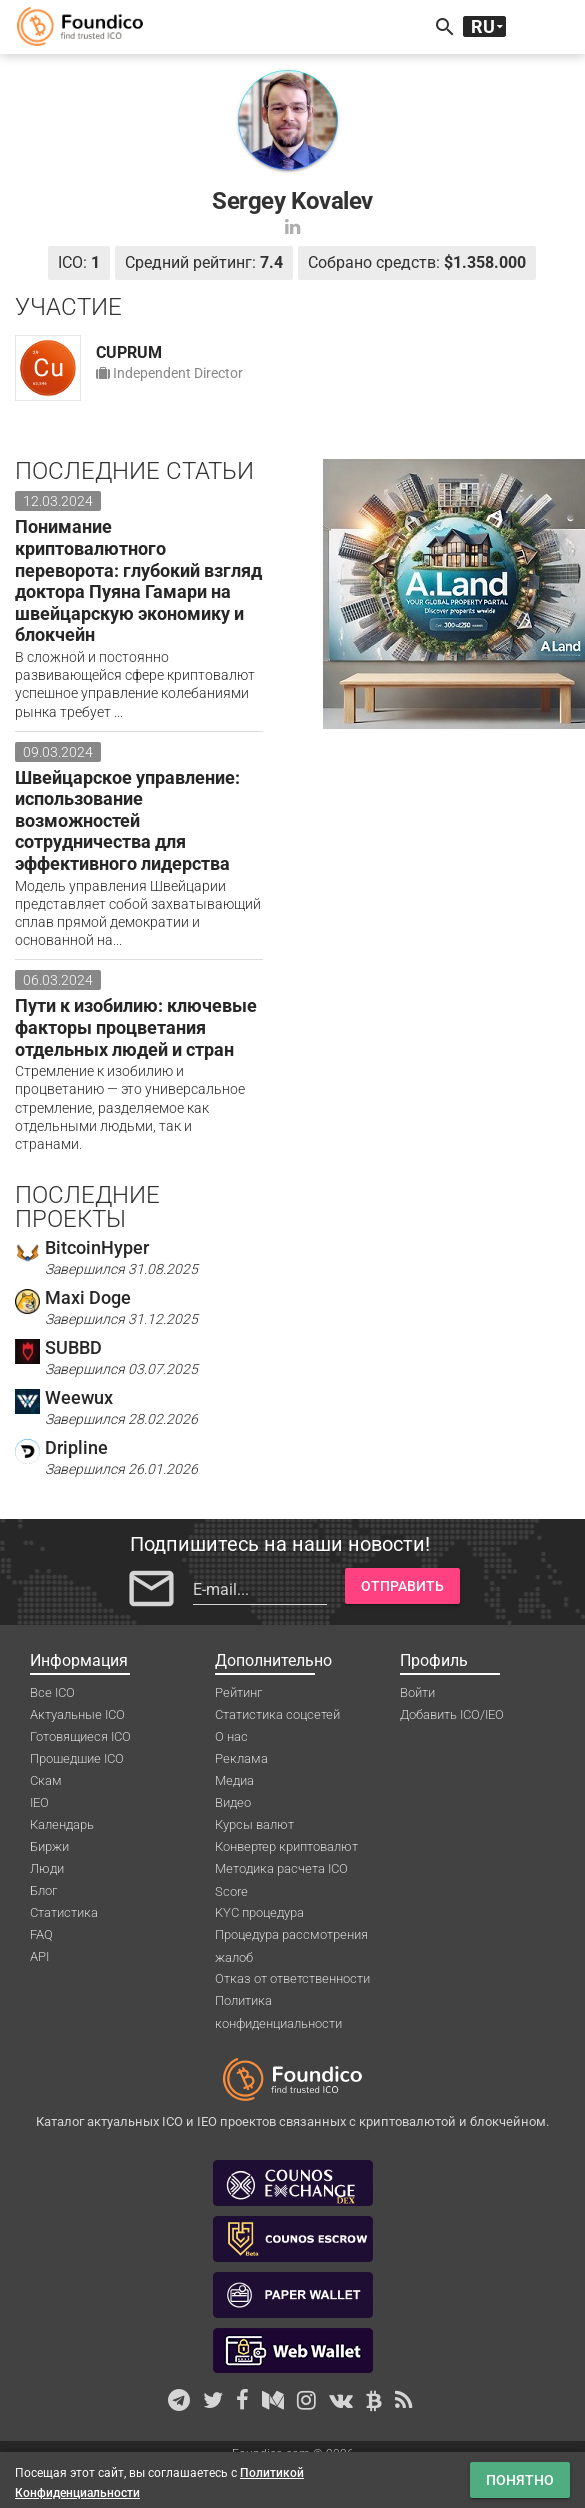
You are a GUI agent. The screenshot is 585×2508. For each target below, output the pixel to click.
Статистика (64, 1912)
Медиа (234, 1780)
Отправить (402, 1586)
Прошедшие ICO (77, 1758)
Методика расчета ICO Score (281, 1870)
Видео (233, 1802)
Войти (417, 1692)
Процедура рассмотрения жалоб (291, 1936)
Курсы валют (254, 1824)
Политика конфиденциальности (278, 2002)
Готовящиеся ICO (80, 1736)
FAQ (41, 1934)
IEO (39, 1802)
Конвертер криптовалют (286, 1846)
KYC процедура (259, 1912)
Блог (43, 1890)
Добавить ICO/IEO (452, 1714)
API (39, 1956)
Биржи (49, 1846)
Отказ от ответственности (292, 1978)
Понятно (520, 2480)
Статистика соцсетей (277, 1714)
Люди (47, 1868)
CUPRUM (129, 352)
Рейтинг (238, 1692)
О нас (231, 1736)
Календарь (62, 1824)
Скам (46, 1780)
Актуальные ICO (77, 1714)
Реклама (241, 1758)
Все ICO (52, 1692)
